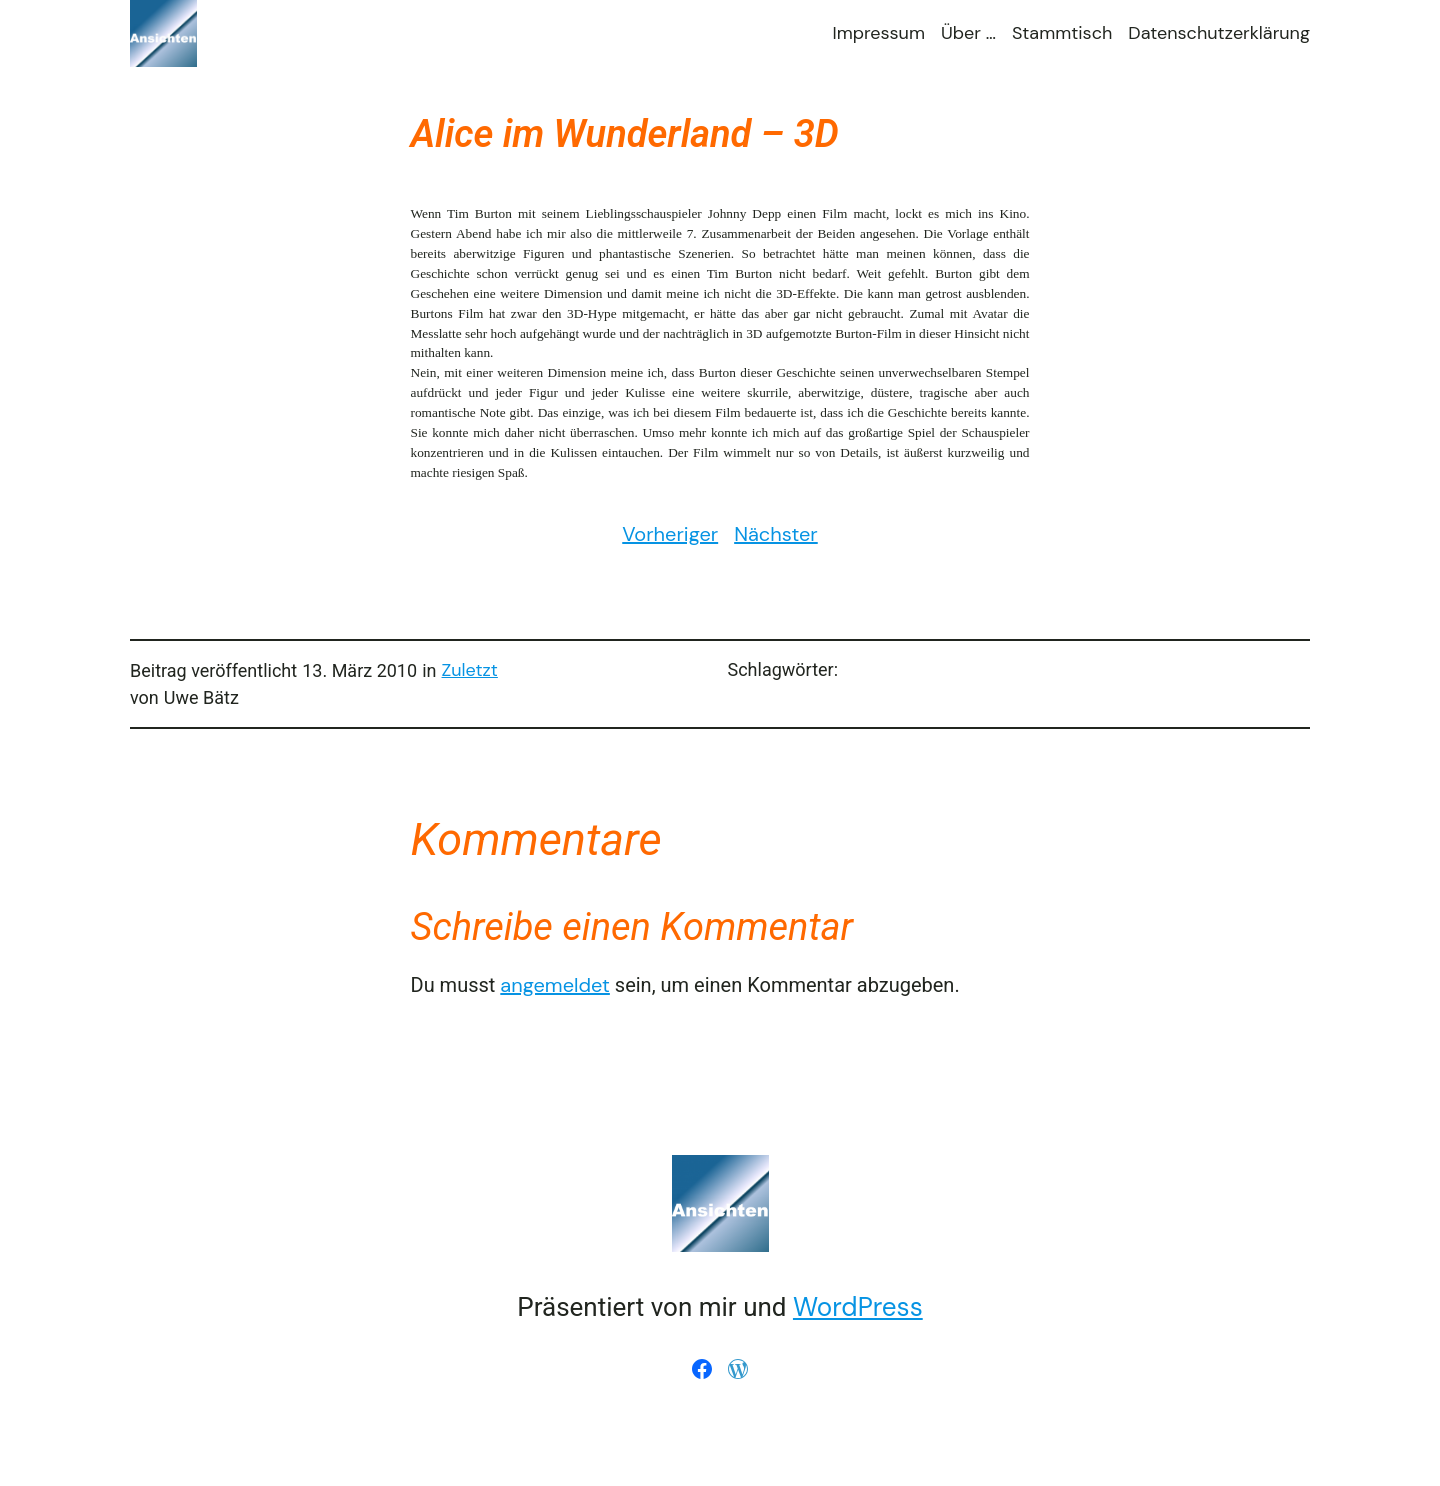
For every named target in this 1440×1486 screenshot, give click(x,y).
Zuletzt (470, 670)
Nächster (776, 534)
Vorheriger (670, 534)
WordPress (858, 1307)
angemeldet (555, 985)
